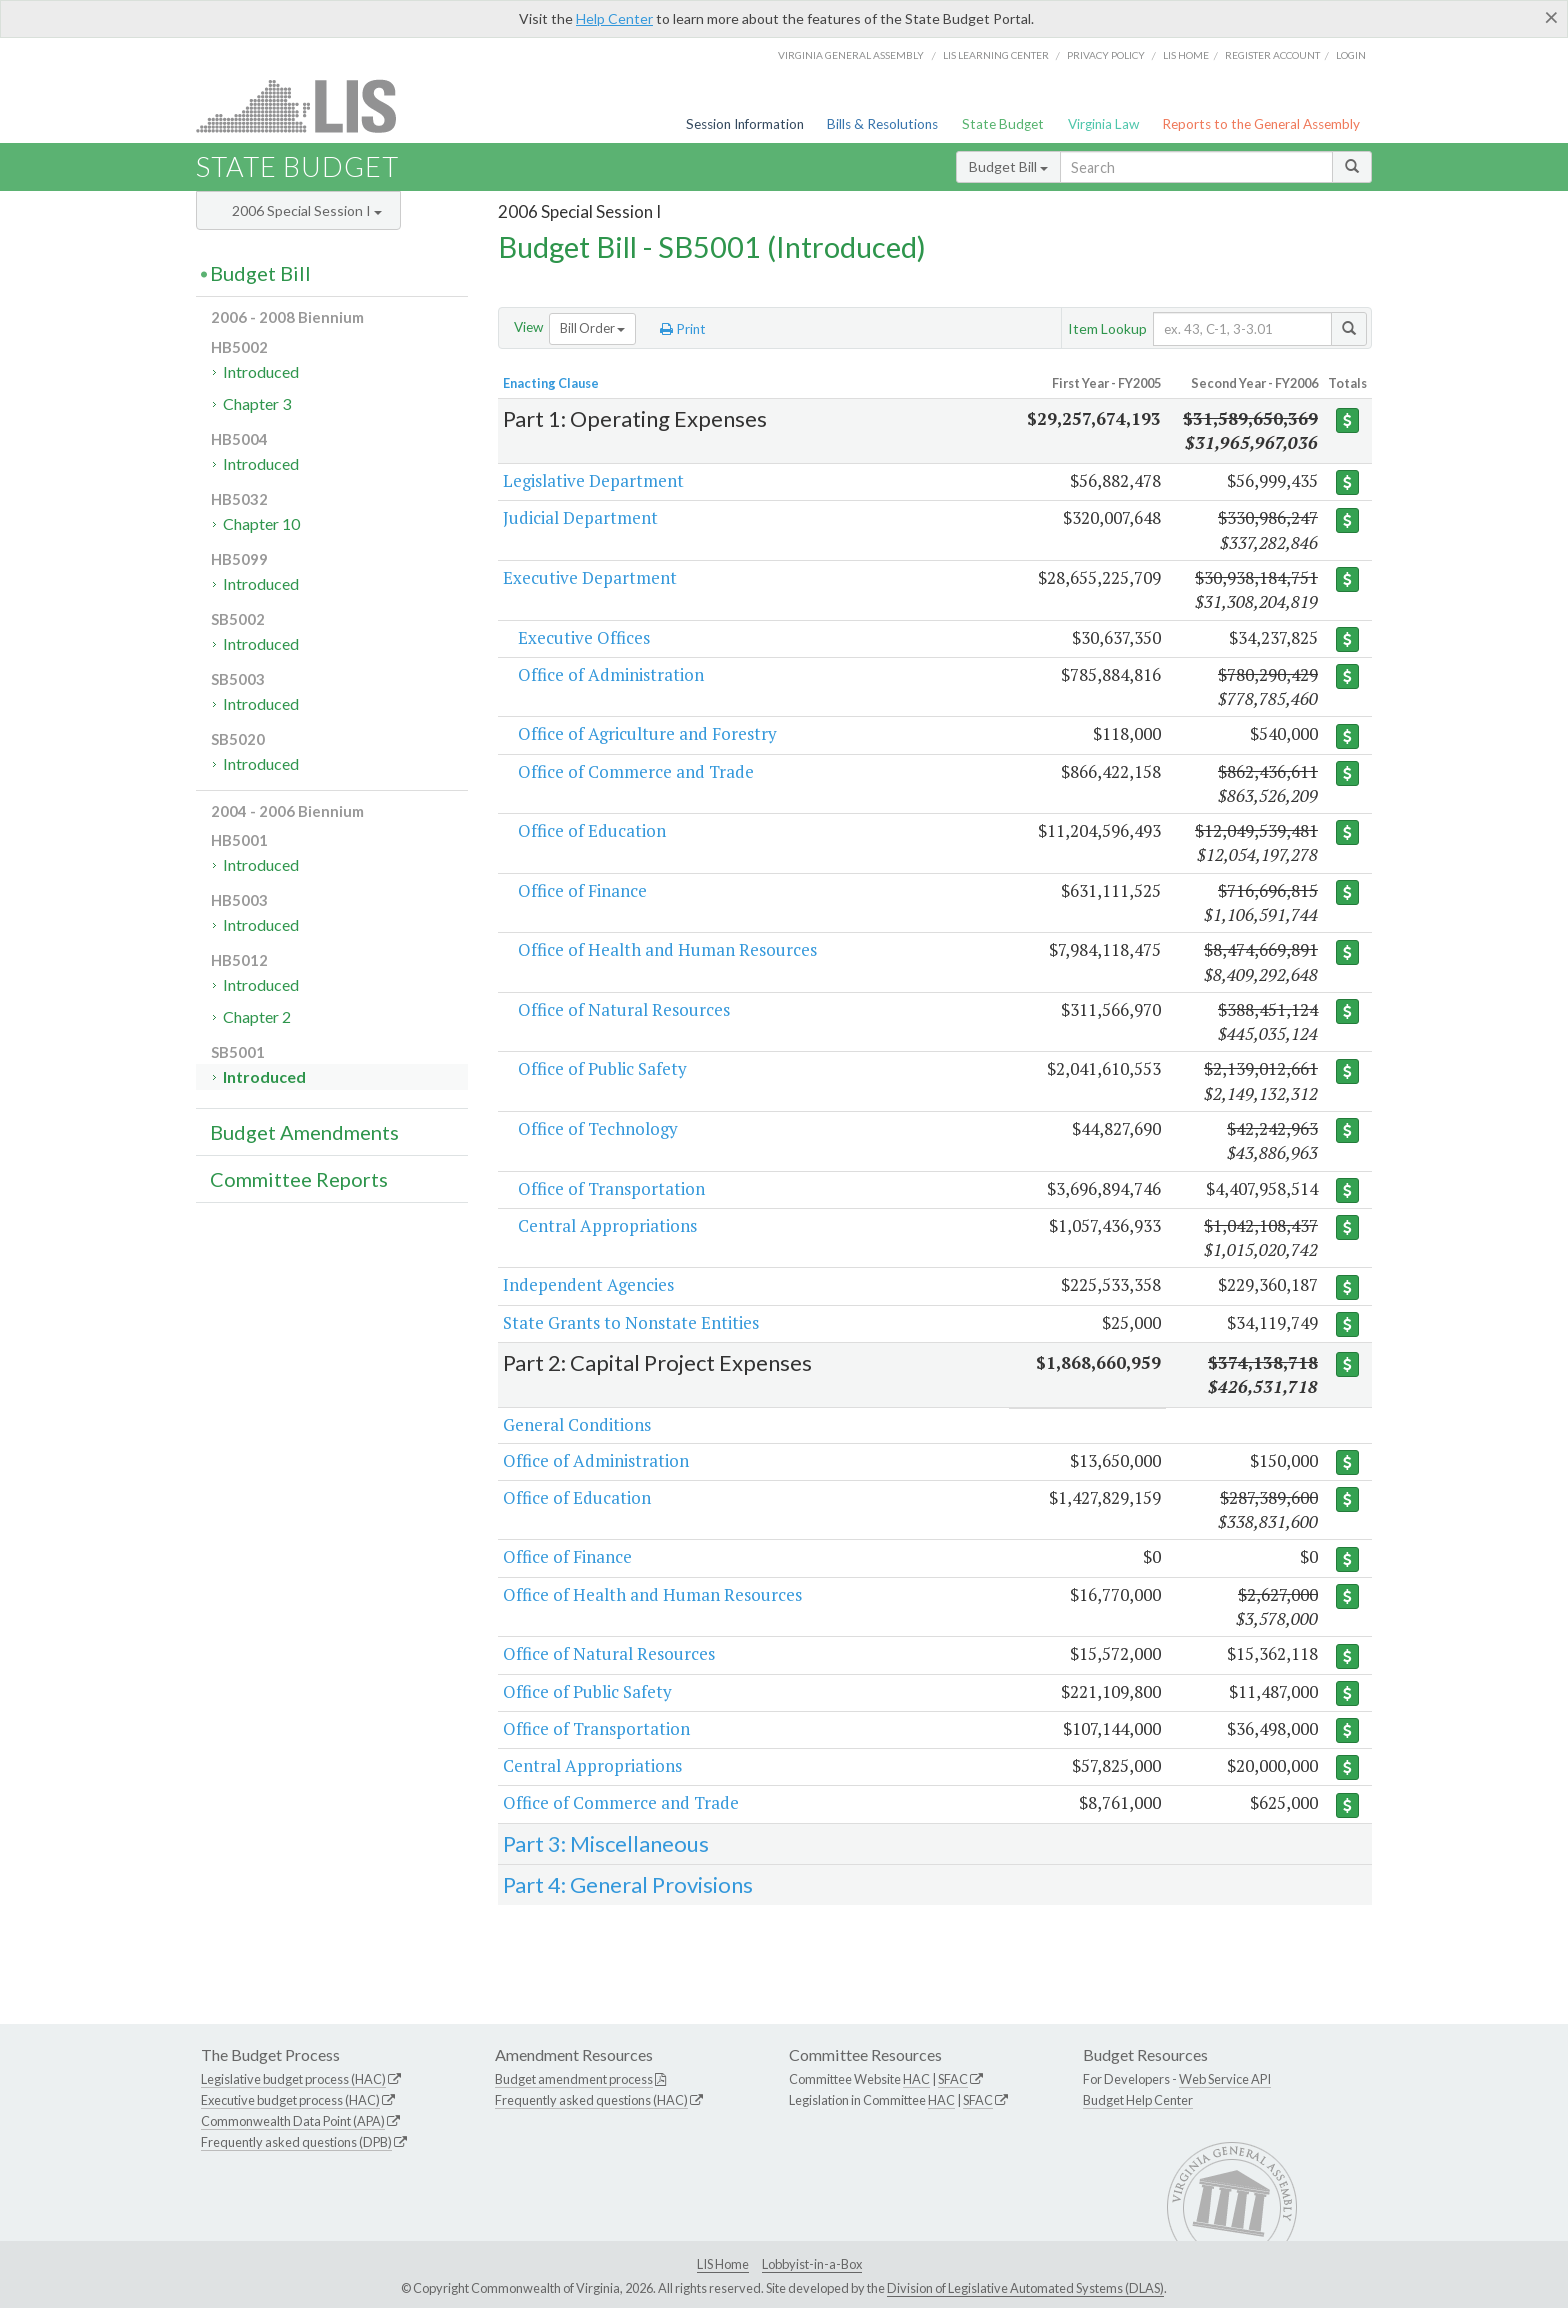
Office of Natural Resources (624, 1009)
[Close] (1551, 17)
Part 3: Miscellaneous (606, 1843)
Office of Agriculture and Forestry (647, 733)
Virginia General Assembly (851, 55)
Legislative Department (593, 480)
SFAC (953, 2079)
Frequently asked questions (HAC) (591, 2100)
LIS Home (723, 2264)
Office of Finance (582, 890)
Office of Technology (598, 1128)
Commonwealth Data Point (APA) (293, 2121)
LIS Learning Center (996, 55)
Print (683, 329)
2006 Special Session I (307, 210)
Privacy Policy (1106, 55)
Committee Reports (299, 1179)
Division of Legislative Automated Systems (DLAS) (1025, 2288)
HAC (916, 2079)
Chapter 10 (261, 523)
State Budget (1003, 124)
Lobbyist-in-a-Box (812, 2264)
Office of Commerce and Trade (636, 771)
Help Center (614, 18)
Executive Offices (584, 637)
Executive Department (590, 577)
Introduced (261, 371)
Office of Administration (611, 674)
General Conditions (577, 1424)
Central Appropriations (607, 1225)
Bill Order (592, 328)
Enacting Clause (551, 383)
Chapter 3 (257, 403)
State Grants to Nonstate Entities (631, 1322)
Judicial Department (580, 517)
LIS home (1186, 55)
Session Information (745, 124)
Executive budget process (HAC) (290, 2100)
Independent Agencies (588, 1284)
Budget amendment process (574, 2079)
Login (1351, 55)
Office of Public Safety (602, 1068)
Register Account (1272, 55)
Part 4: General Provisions (628, 1884)
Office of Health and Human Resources (667, 949)
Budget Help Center (1138, 2100)
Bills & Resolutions (882, 124)
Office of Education (592, 830)
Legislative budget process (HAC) (293, 2079)
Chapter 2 (257, 1016)
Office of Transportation (611, 1188)
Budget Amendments (304, 1132)
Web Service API (1225, 2079)
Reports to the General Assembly (1261, 124)
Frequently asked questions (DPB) (296, 2142)
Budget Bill (1008, 166)
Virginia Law (1103, 124)
